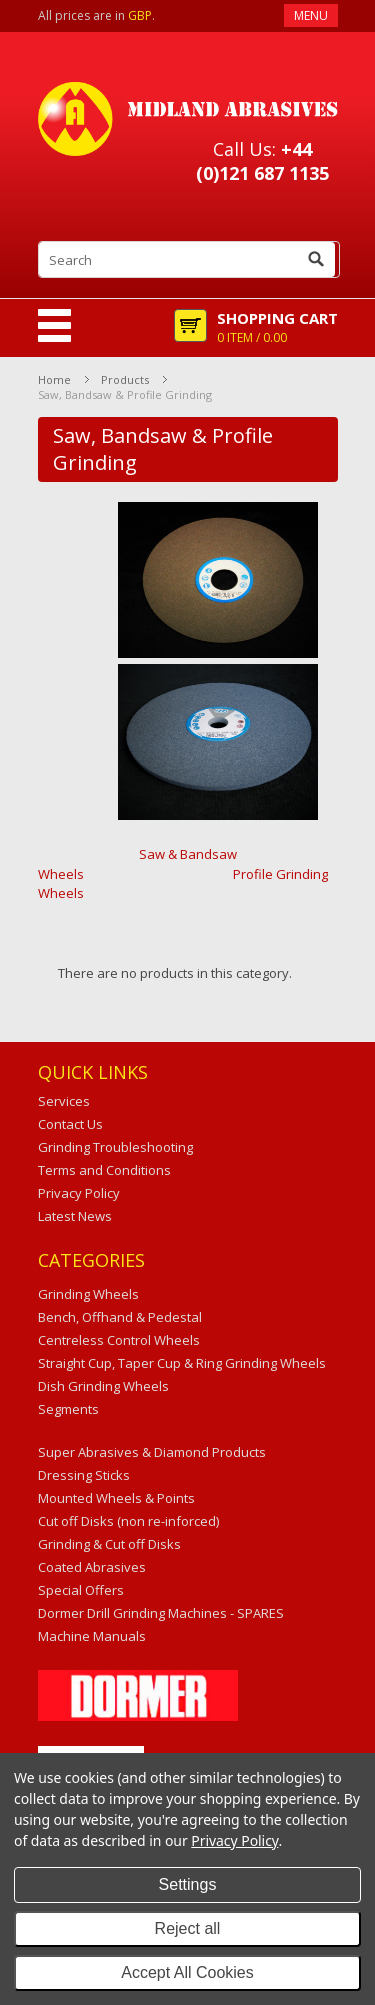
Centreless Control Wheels (119, 1340)
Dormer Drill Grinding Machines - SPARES (161, 1613)
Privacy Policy (234, 1840)
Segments (68, 1409)
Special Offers (81, 1590)
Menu (311, 15)
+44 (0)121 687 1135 (262, 161)
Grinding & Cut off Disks (109, 1544)
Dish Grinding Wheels (103, 1386)
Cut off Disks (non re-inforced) (128, 1521)
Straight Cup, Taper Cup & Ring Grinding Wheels (182, 1363)
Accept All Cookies (187, 1972)
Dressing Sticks (84, 1475)
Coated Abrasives (92, 1567)
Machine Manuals (92, 1636)
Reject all (188, 1928)
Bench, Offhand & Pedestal (120, 1317)
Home (54, 379)
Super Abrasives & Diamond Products (152, 1452)
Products (125, 379)
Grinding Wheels (88, 1294)
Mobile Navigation (54, 325)
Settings (188, 1884)
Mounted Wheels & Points (116, 1498)
